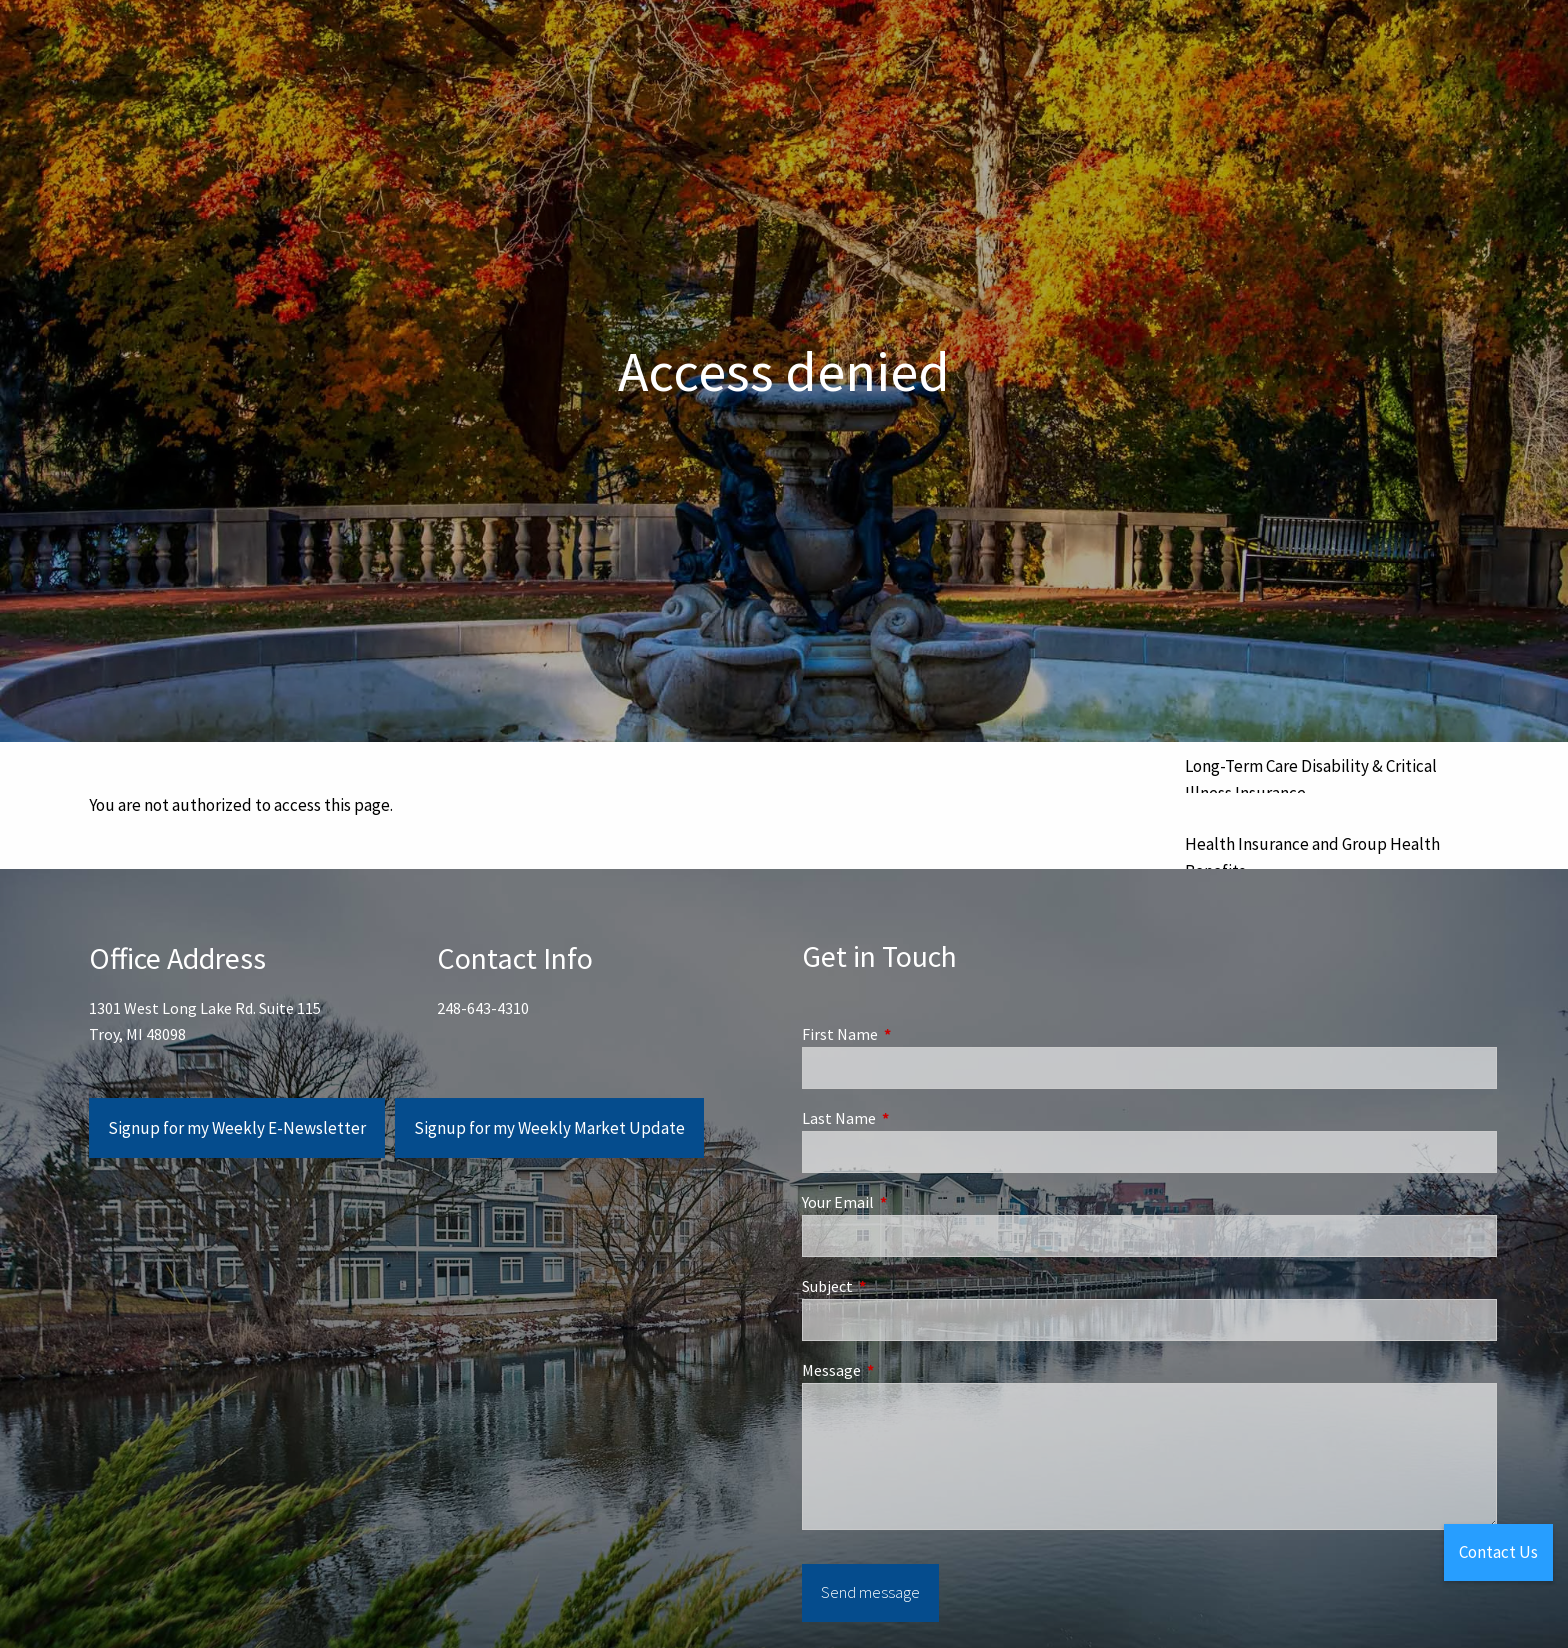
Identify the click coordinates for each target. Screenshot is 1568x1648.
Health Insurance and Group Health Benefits (1312, 857)
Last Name (910, 1118)
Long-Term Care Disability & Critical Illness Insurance (1311, 779)
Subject (899, 1286)
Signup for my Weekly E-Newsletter (237, 1128)
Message (903, 1370)
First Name (911, 1034)
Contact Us (1498, 1552)
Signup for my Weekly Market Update (549, 1128)
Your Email (909, 1202)
